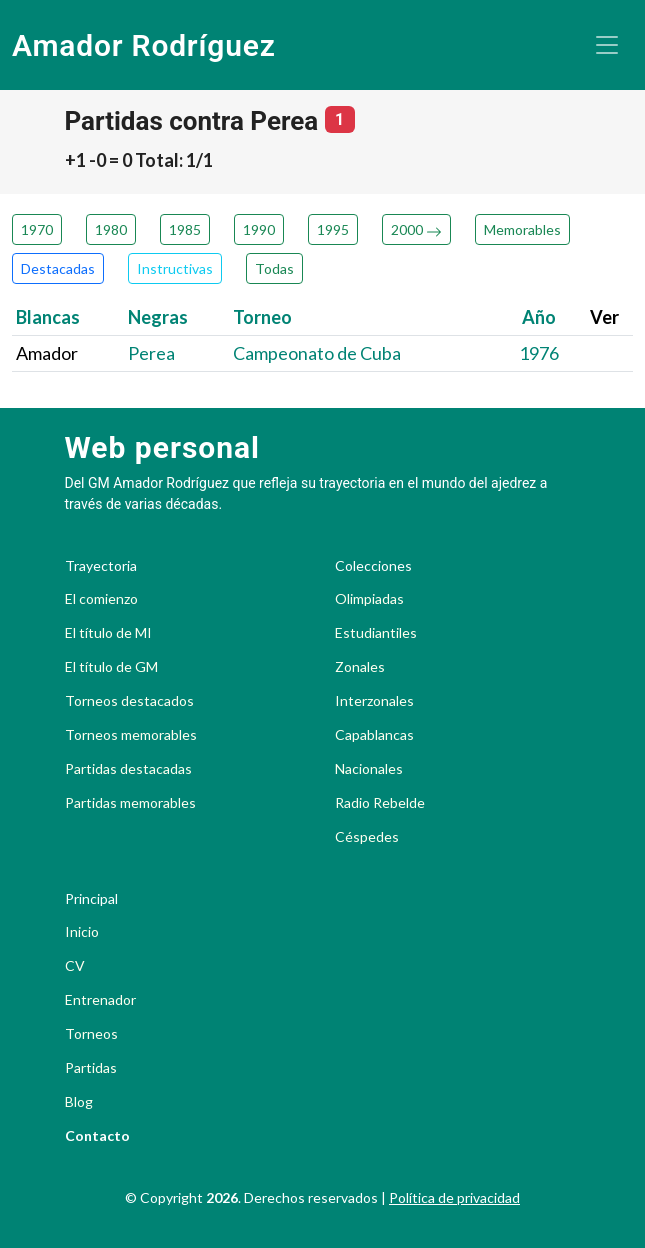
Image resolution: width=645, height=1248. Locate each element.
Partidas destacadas (128, 769)
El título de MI (108, 633)
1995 (333, 229)
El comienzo (101, 599)
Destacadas (58, 268)
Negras (158, 317)
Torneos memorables (131, 735)
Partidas (91, 1068)
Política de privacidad (454, 1197)
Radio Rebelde (380, 803)
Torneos (91, 1034)
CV (75, 966)
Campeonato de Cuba (317, 353)
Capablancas (374, 735)
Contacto (97, 1136)
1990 (259, 229)
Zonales (360, 667)
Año (539, 317)
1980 (111, 229)
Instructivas (175, 268)
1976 (539, 353)
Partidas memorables (130, 803)
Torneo (262, 317)
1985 (185, 229)
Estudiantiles (376, 633)
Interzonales (374, 701)
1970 (37, 229)
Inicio (82, 932)
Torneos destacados (129, 701)
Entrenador (100, 1000)
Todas (274, 268)
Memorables (522, 229)
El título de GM (111, 667)
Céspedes (367, 837)
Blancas (48, 317)
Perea (151, 353)
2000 (416, 229)
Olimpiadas (369, 599)
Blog (79, 1102)
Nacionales (369, 769)
